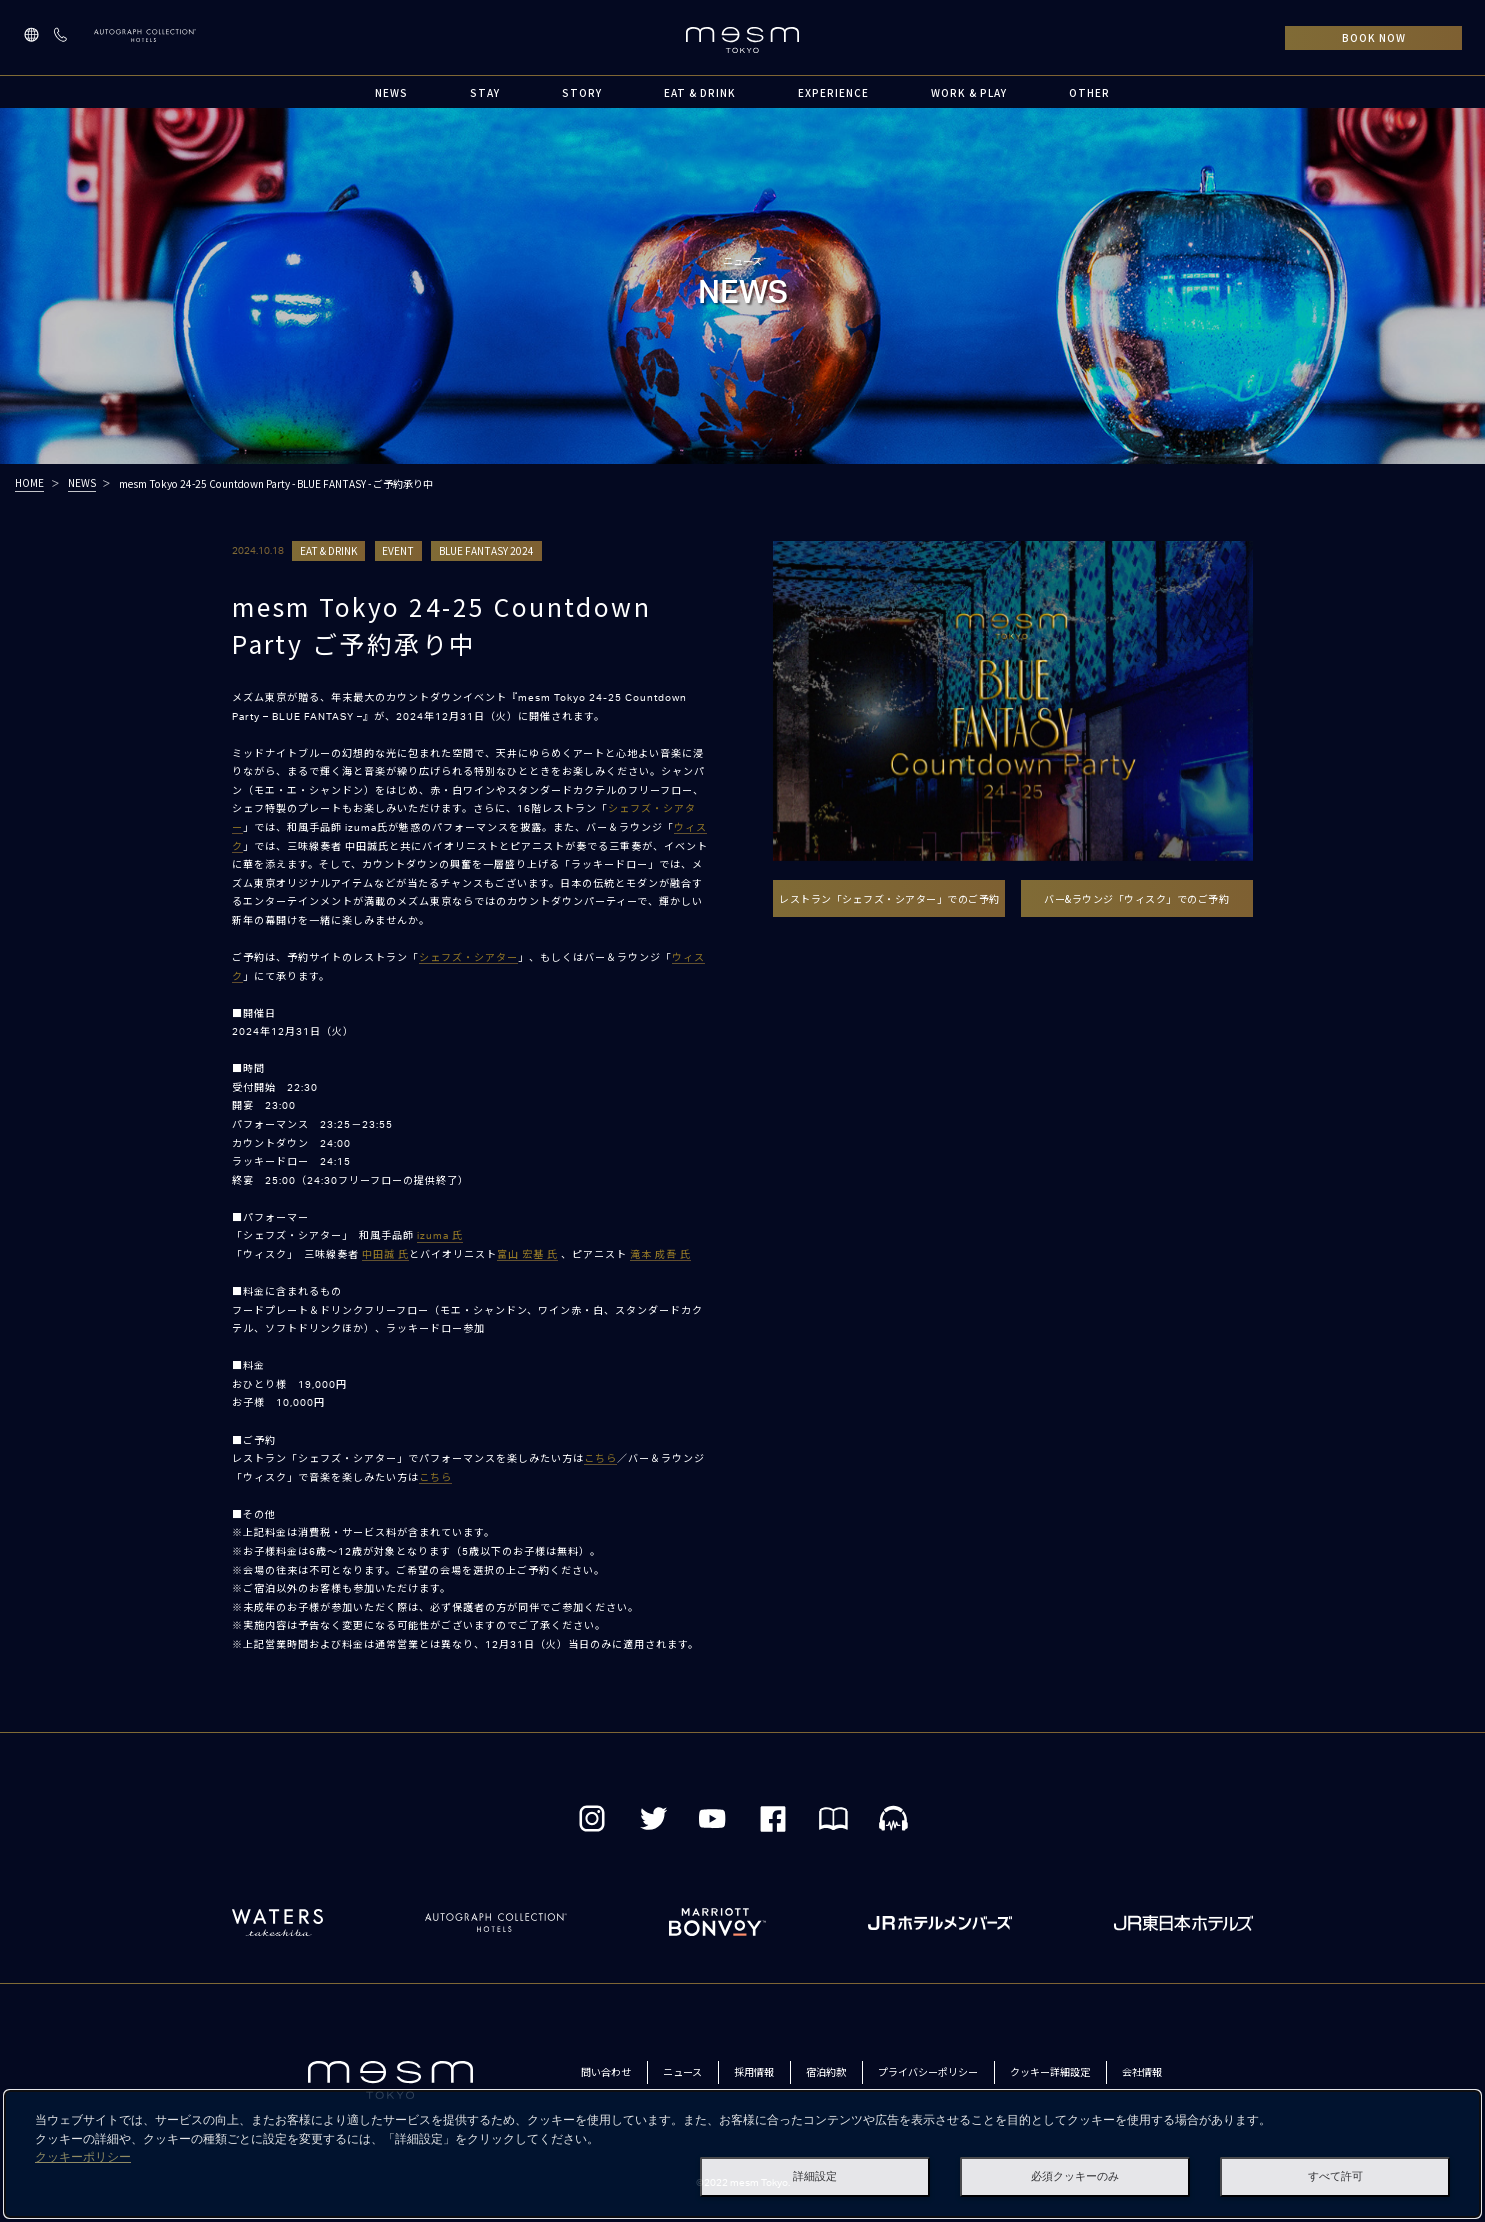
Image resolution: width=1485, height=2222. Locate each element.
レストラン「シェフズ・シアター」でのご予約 (889, 898)
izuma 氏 (440, 1236)
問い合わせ (606, 2071)
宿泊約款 (826, 2071)
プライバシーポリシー (928, 2071)
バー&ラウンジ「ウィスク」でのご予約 (1136, 898)
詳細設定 (815, 2176)
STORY (582, 92)
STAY (485, 92)
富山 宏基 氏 (527, 1255)
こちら (600, 1459)
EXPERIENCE (833, 92)
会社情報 (1142, 2071)
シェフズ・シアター (468, 958)
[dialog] (742, 2154)
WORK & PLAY (969, 92)
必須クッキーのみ (1075, 2176)
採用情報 (754, 2071)
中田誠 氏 (385, 1255)
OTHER (1089, 92)
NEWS (391, 92)
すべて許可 (1335, 2176)
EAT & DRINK (700, 92)
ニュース (682, 2071)
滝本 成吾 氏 (660, 1255)
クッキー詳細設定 (1050, 2071)
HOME (29, 482)
